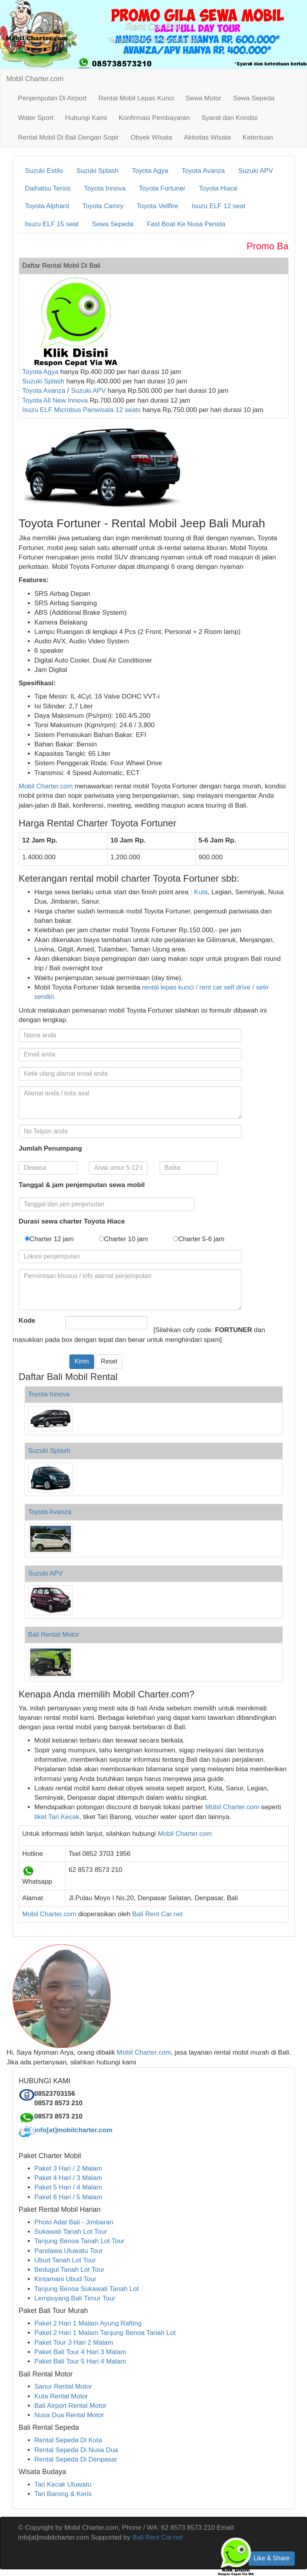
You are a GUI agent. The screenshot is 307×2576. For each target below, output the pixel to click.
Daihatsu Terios (48, 188)
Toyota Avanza (203, 170)
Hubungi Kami (86, 118)
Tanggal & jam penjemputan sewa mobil (82, 1185)
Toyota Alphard (47, 206)
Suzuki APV (255, 170)
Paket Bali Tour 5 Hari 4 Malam (80, 2361)
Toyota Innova (104, 188)
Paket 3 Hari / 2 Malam (68, 2168)
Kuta (200, 892)
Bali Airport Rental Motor (71, 2405)
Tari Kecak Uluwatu (63, 2484)
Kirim (81, 1361)
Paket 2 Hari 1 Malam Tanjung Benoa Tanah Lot (105, 2332)
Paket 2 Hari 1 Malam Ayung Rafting (88, 2323)
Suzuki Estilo (44, 170)
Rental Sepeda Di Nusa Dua (76, 2450)
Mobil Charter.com (35, 79)
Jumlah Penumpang (50, 1148)
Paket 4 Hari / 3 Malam (68, 2178)
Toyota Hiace (218, 188)
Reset (109, 1361)
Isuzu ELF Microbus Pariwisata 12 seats (81, 410)
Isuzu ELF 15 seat (52, 224)
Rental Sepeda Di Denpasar (76, 2459)
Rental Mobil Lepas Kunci (136, 98)
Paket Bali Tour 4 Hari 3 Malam (80, 2352)
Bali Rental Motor (53, 1634)
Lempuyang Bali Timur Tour (75, 2298)
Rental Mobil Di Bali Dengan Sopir (68, 137)
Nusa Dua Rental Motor (69, 2415)
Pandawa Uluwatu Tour (69, 2251)
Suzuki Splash (97, 170)
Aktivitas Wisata (207, 137)
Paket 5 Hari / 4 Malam (68, 2187)
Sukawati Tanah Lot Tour (71, 2231)
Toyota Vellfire (157, 206)
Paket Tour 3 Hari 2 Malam (74, 2342)
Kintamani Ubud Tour (65, 2279)
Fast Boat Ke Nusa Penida (186, 224)
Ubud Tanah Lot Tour (65, 2260)
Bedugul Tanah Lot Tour (70, 2269)
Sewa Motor (204, 98)
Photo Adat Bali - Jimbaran (74, 2222)
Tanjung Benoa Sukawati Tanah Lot (87, 2289)
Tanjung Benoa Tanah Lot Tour (80, 2241)
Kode (27, 1320)
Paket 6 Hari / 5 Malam (68, 2197)
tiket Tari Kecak (57, 1817)
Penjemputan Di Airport (52, 98)
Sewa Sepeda (253, 98)
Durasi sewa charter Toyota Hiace (72, 1221)
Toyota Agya (150, 170)
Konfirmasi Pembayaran (154, 118)
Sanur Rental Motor (63, 2386)
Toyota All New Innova (55, 400)
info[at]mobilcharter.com (74, 2130)
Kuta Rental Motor (61, 2396)
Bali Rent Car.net (157, 1914)
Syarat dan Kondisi (230, 118)
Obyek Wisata (151, 137)
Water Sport (35, 118)
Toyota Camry (103, 206)
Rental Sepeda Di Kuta (68, 2440)
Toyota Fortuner (162, 188)
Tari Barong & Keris (63, 2494)
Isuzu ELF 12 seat (218, 206)
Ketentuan (258, 137)
